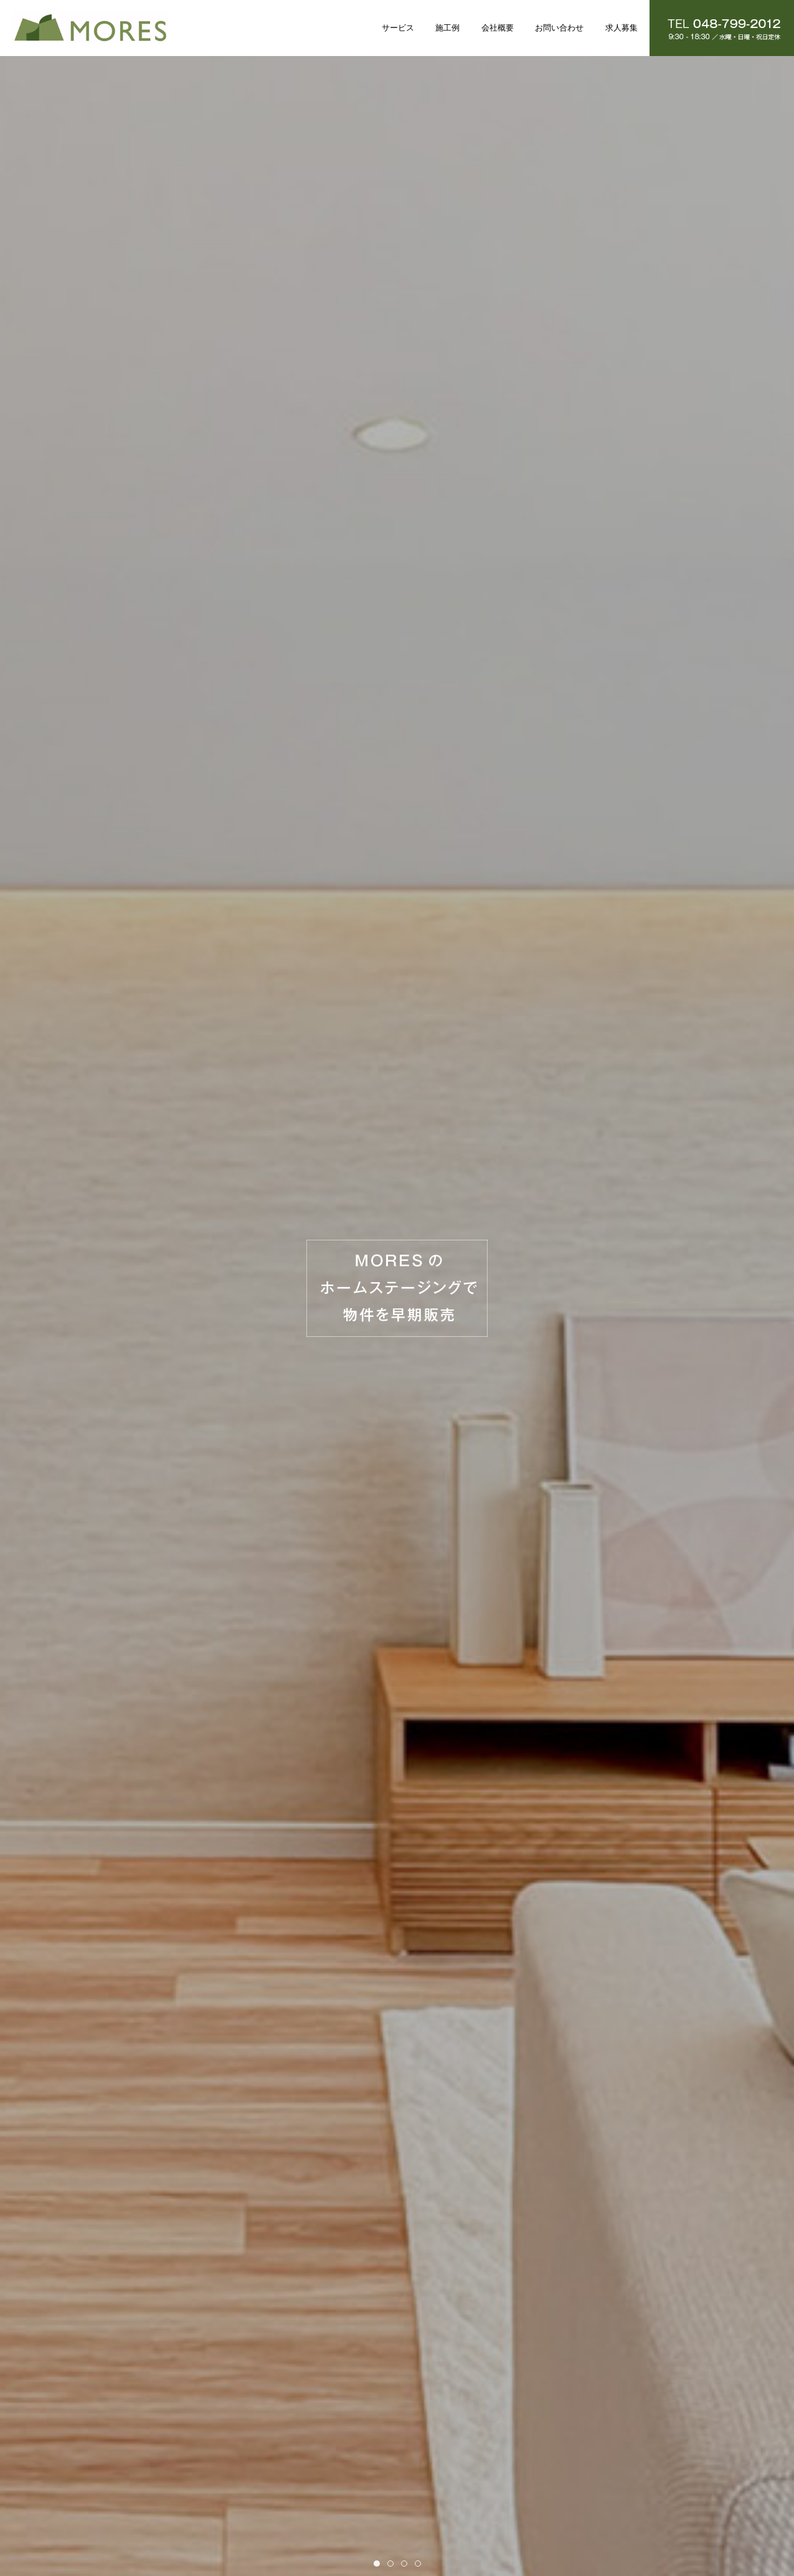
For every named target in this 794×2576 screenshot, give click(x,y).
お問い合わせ (559, 27)
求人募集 (621, 27)
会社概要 (497, 27)
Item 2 (393, 2564)
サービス (398, 27)
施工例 (447, 27)
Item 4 (420, 2564)
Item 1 (379, 2564)
